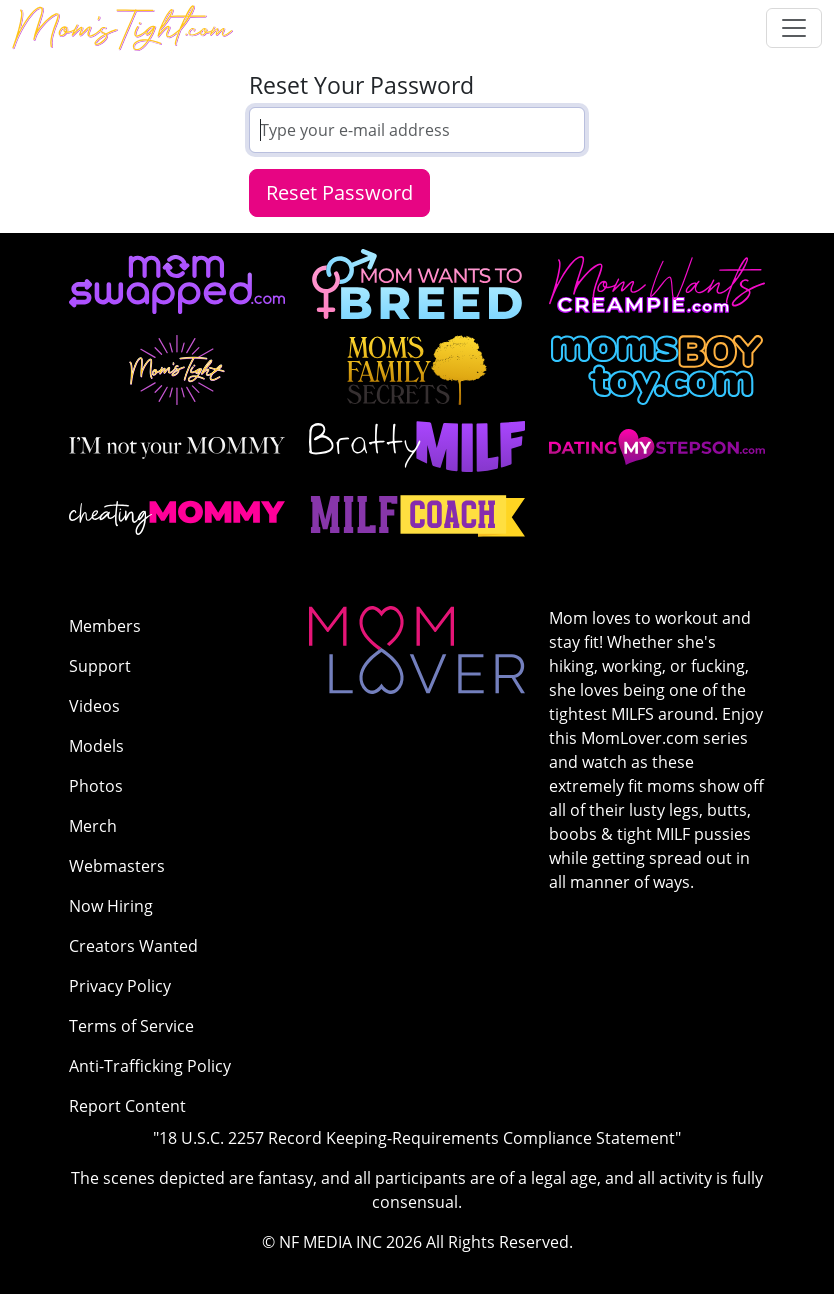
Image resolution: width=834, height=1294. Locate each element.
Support (100, 666)
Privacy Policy (120, 986)
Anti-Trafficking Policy (150, 1066)
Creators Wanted (133, 946)
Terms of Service (131, 1026)
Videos (94, 706)
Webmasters (117, 866)
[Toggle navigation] (794, 28)
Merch (93, 826)
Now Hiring (111, 906)
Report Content (127, 1106)
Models (96, 746)
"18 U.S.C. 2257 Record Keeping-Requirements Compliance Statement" (417, 1138)
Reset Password (339, 192)
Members (105, 626)
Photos (96, 786)
